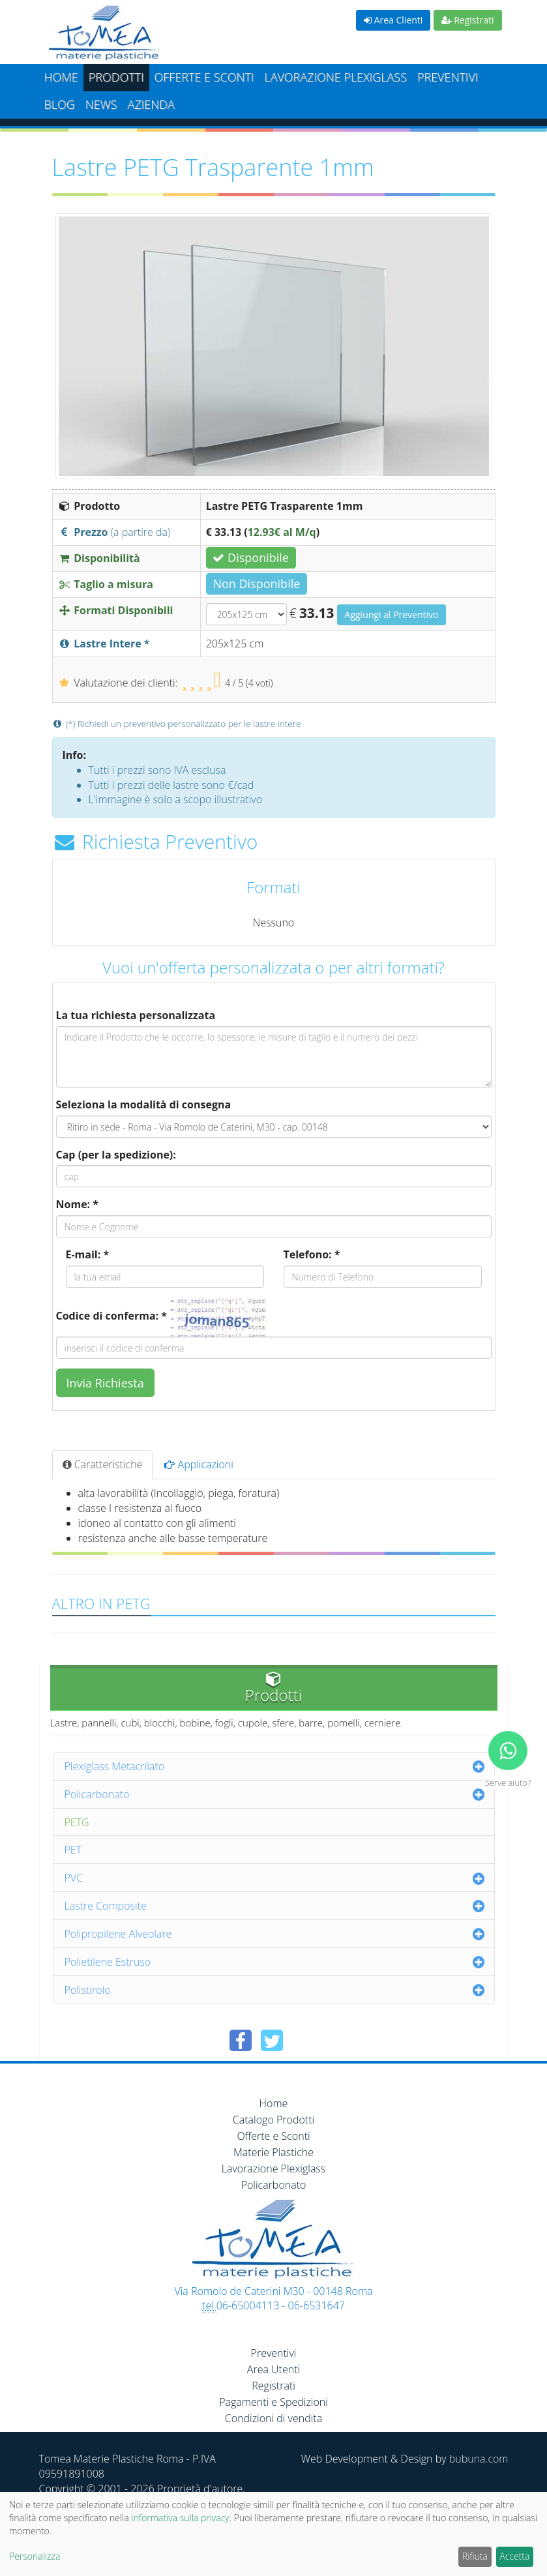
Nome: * (77, 1204)
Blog (59, 104)
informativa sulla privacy (180, 2517)
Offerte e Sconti (204, 77)
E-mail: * (88, 1254)
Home (61, 77)
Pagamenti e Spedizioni (273, 2402)
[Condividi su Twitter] (272, 2040)
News (101, 104)
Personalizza (34, 2556)
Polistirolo (88, 1990)
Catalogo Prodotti (273, 2119)
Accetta (514, 2556)
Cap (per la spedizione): (116, 1154)
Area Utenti (273, 2369)
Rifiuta (475, 2556)
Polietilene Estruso (108, 1962)
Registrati (467, 20)
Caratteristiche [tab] (103, 1464)
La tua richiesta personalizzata (136, 1015)
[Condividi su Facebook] (240, 2040)
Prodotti (116, 77)
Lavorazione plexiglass (335, 77)
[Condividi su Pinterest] (303, 2040)
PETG (77, 1822)
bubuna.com (479, 2458)
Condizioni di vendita (273, 2418)
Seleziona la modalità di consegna (143, 1104)
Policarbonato (97, 1794)
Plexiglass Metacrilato (115, 1766)
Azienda (151, 104)
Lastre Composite (106, 1906)
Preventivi (447, 77)
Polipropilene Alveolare (118, 1934)
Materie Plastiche (273, 2152)
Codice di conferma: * (111, 1316)
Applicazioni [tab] (198, 1464)
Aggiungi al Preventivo (392, 614)
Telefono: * (312, 1254)
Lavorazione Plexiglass (274, 2168)
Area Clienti (393, 20)
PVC (74, 1878)
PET (73, 1850)
